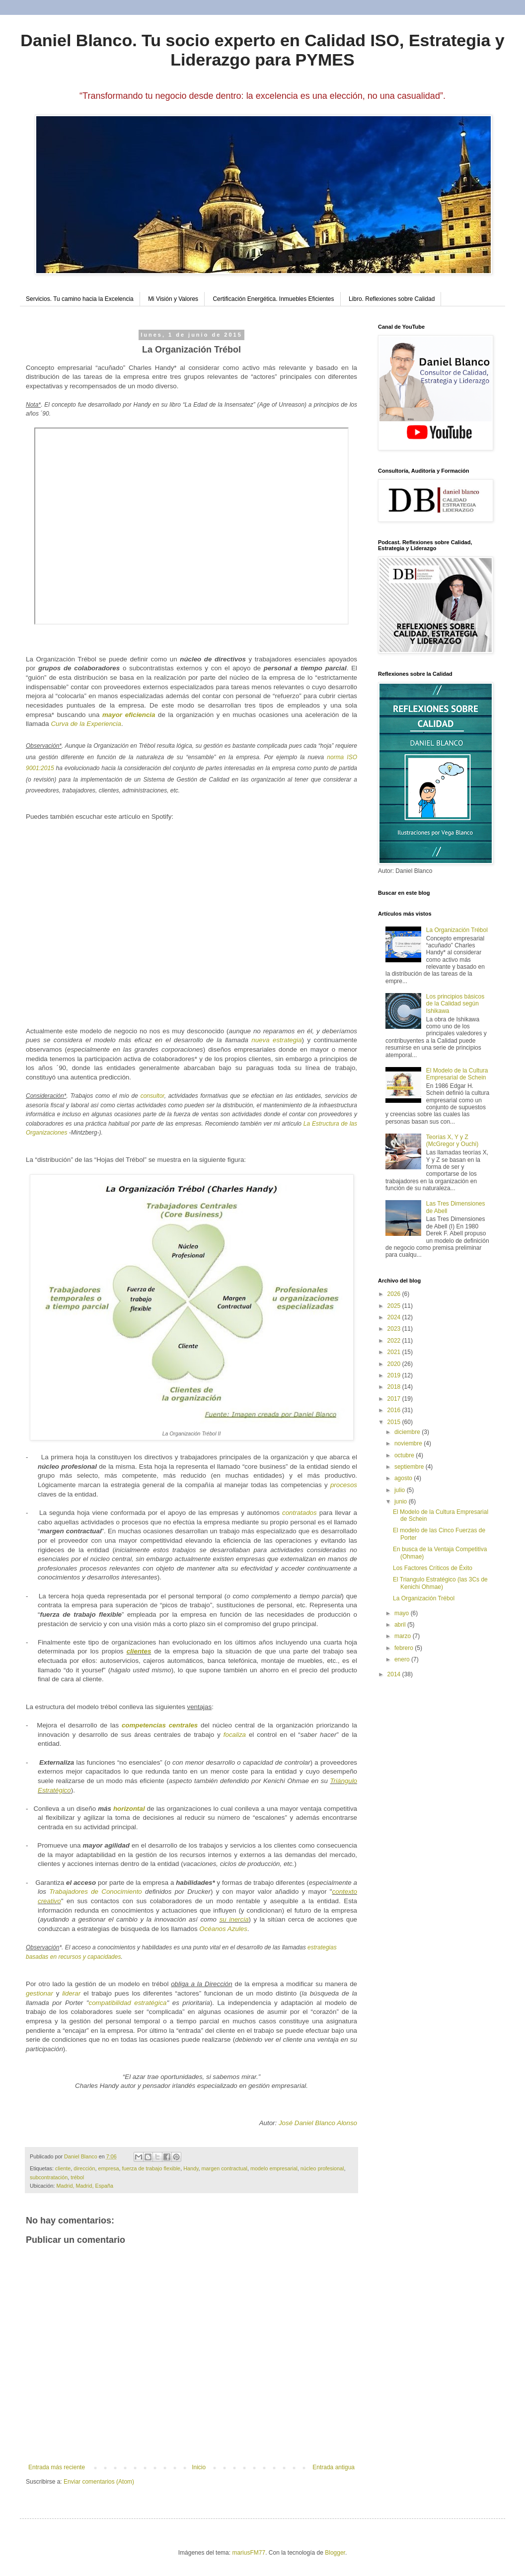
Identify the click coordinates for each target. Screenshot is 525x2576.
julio (400, 1490)
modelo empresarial (274, 2168)
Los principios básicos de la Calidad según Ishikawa (455, 1003)
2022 (394, 1340)
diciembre (408, 1432)
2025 (394, 1305)
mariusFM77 (248, 2552)
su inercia (234, 1919)
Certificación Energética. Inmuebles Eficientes (273, 298)
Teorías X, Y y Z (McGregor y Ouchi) (452, 1140)
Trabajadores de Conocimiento (95, 1891)
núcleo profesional (322, 2168)
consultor (152, 1095)
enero (402, 1659)
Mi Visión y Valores (173, 298)
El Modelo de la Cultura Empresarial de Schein (457, 1074)
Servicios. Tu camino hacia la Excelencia (80, 298)
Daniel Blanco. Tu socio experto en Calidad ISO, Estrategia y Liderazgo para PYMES (262, 50)
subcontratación (49, 2177)
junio (401, 1501)
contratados (299, 1512)
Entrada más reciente (56, 2467)
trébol (77, 2177)
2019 (394, 1375)
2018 (394, 1386)
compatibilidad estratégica (128, 2002)
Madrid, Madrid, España (84, 2186)
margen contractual (224, 2168)
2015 (394, 1422)
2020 (394, 1363)
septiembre (410, 1466)
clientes (139, 1651)
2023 (394, 1328)
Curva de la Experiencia (86, 723)
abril (400, 1624)
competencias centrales (160, 1725)
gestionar (39, 1993)
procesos (343, 1485)
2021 (394, 1352)
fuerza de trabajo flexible (151, 2168)
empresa (108, 2168)
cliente (63, 2168)
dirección (84, 2168)
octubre (405, 1455)
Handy (190, 2168)
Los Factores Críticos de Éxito (432, 1568)
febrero (404, 1648)
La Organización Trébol (457, 930)
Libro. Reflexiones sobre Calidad (392, 298)
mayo (402, 1613)
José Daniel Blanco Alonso (318, 2123)
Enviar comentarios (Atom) (99, 2481)
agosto (404, 1478)
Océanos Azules (223, 1928)
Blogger (335, 2552)
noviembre (409, 1443)
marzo (403, 1636)
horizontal (129, 1808)
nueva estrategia (276, 1040)
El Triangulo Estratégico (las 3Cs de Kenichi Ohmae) (440, 1583)
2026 (394, 1293)
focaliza (235, 1734)
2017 (394, 1398)
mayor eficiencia (128, 714)
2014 (394, 1674)
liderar (71, 1993)
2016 (394, 1410)
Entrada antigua (333, 2467)
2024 (394, 1317)
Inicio (199, 2467)
